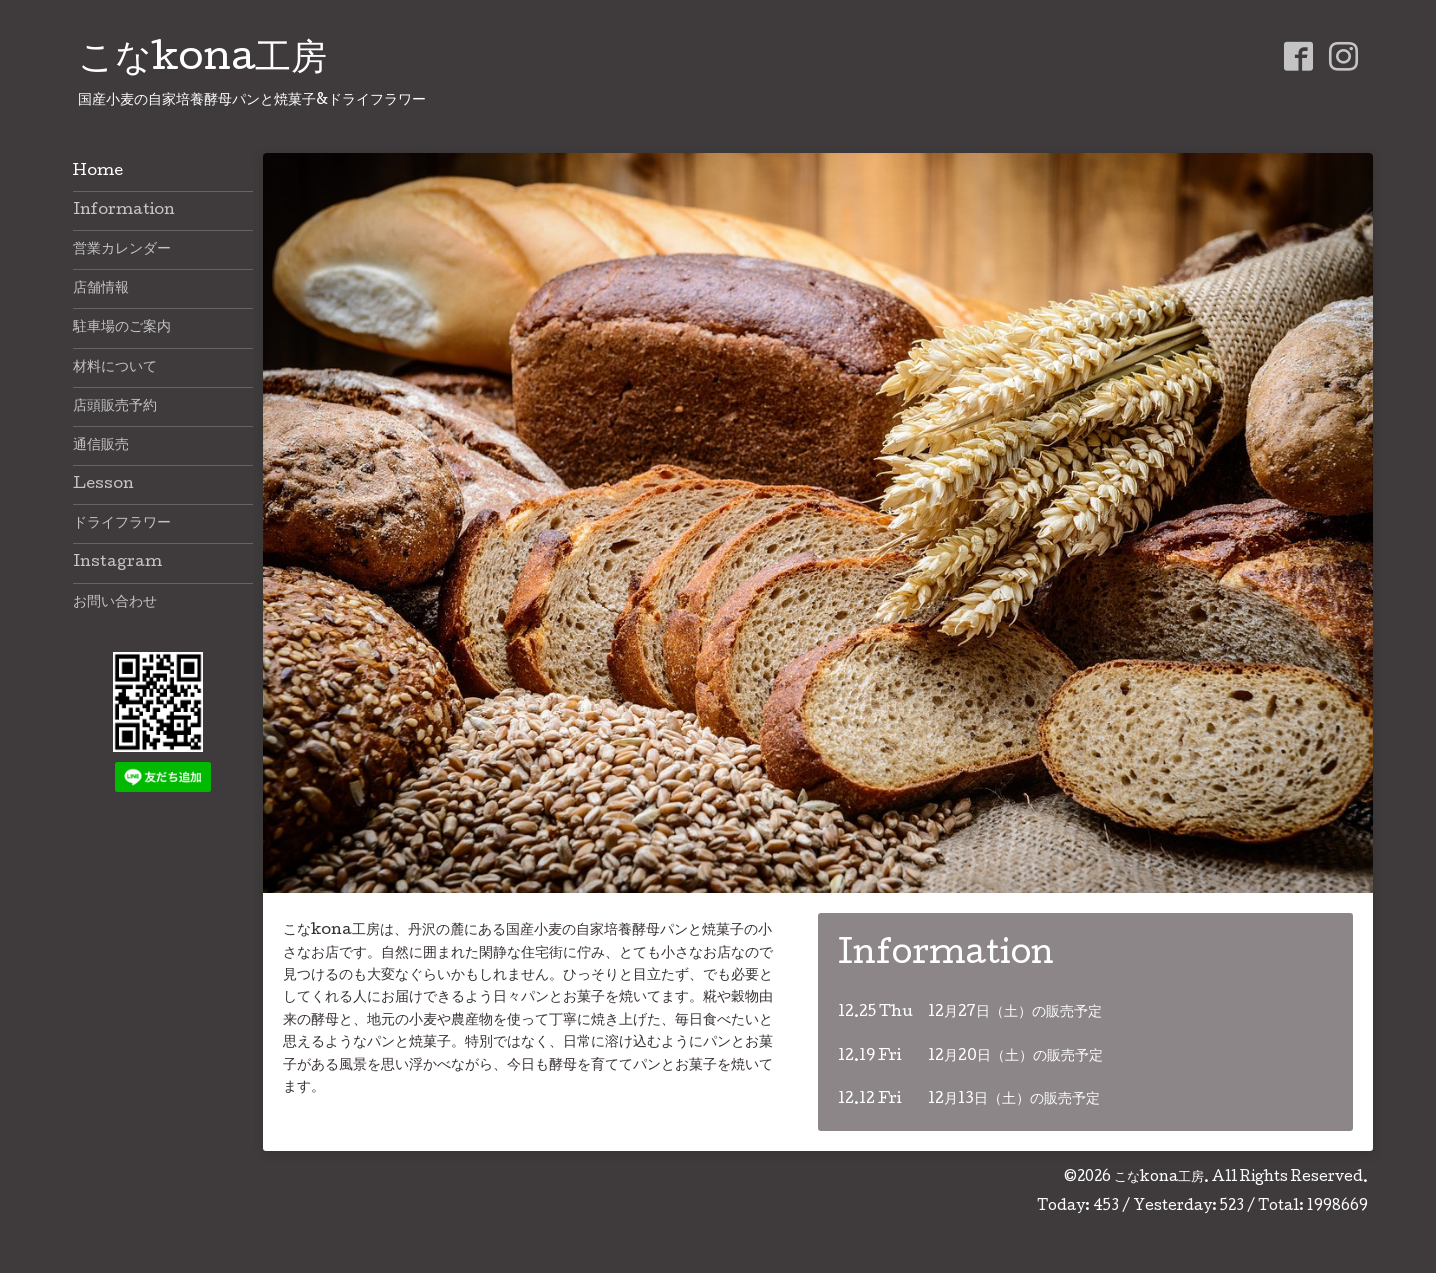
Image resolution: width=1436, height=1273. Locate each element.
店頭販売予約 (115, 407)
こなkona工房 (202, 61)
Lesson (103, 485)
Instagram (117, 563)
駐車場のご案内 (122, 328)
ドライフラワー (122, 524)
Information (124, 211)
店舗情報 (101, 289)
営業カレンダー (122, 250)
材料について (115, 368)
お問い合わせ (115, 603)
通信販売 (101, 446)
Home (98, 172)
